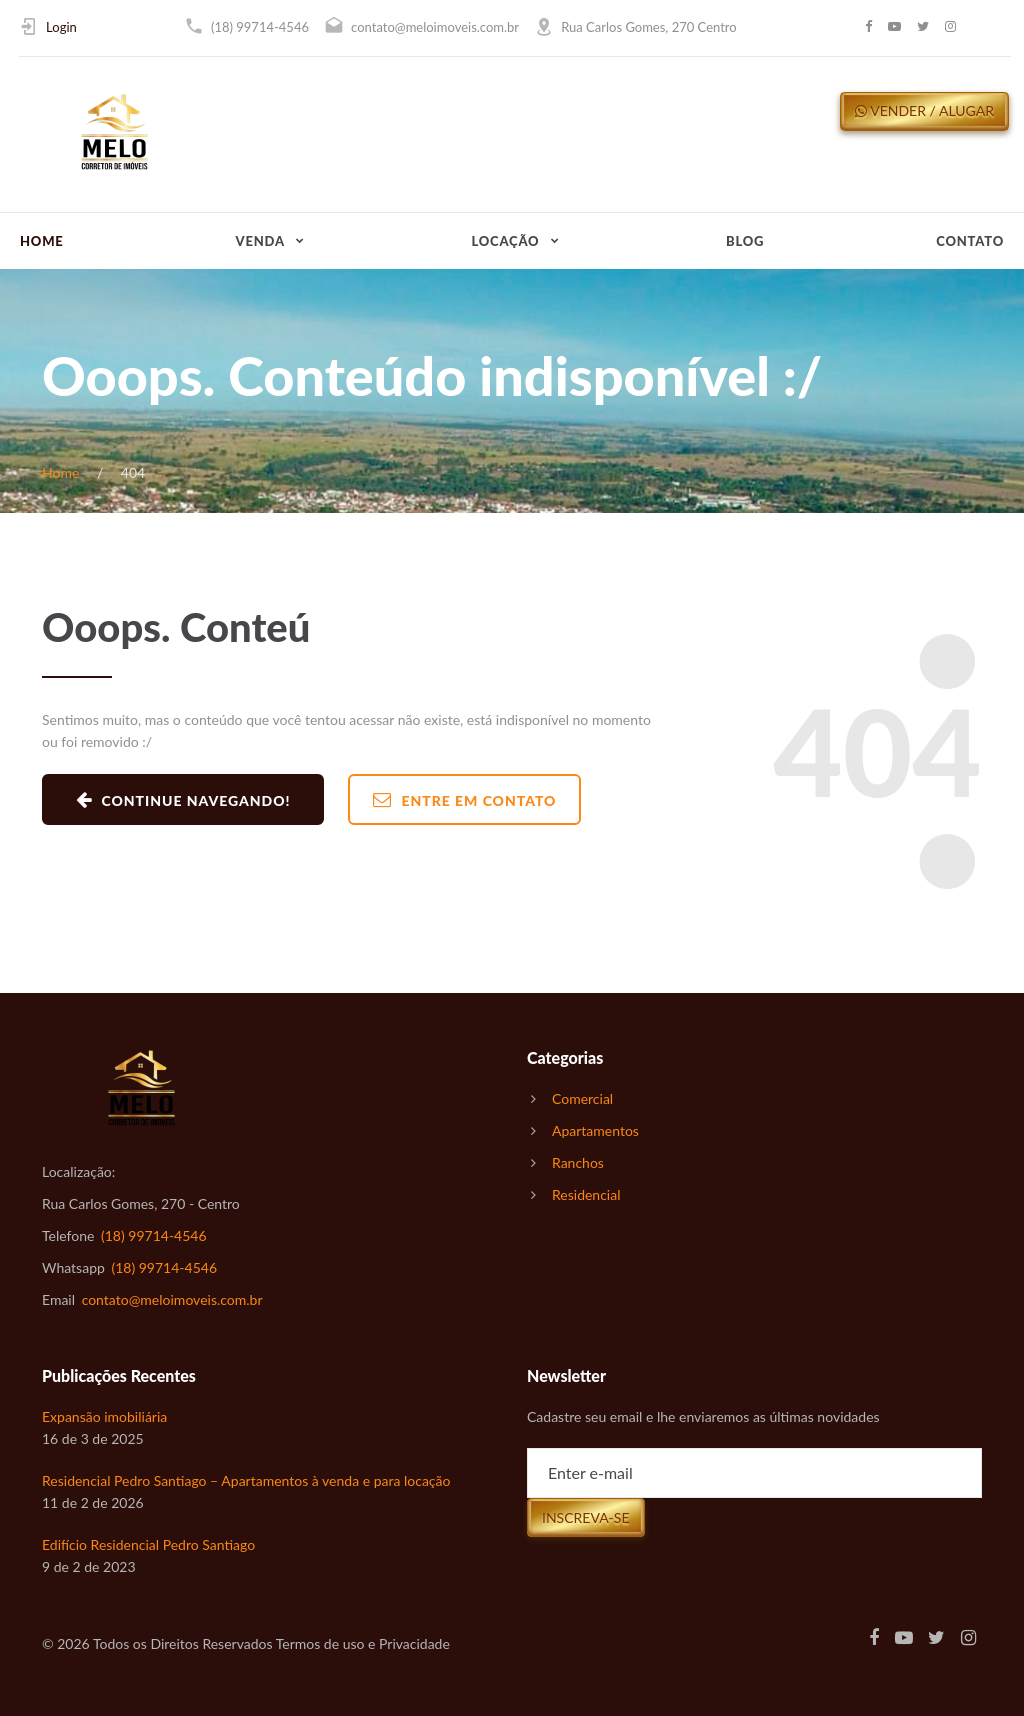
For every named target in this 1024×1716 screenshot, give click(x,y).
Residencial (586, 1194)
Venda (260, 241)
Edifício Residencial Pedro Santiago (148, 1544)
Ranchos (578, 1162)
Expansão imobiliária (104, 1416)
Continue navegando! (183, 799)
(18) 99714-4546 (260, 27)
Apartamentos (595, 1130)
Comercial (582, 1098)
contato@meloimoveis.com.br (435, 27)
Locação (506, 241)
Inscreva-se (586, 1517)
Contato (970, 241)
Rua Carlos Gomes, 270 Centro (648, 27)
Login (61, 27)
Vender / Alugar (924, 110)
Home (42, 241)
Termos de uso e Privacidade (363, 1643)
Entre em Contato (465, 799)
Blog (745, 241)
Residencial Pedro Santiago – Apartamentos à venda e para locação (246, 1480)
